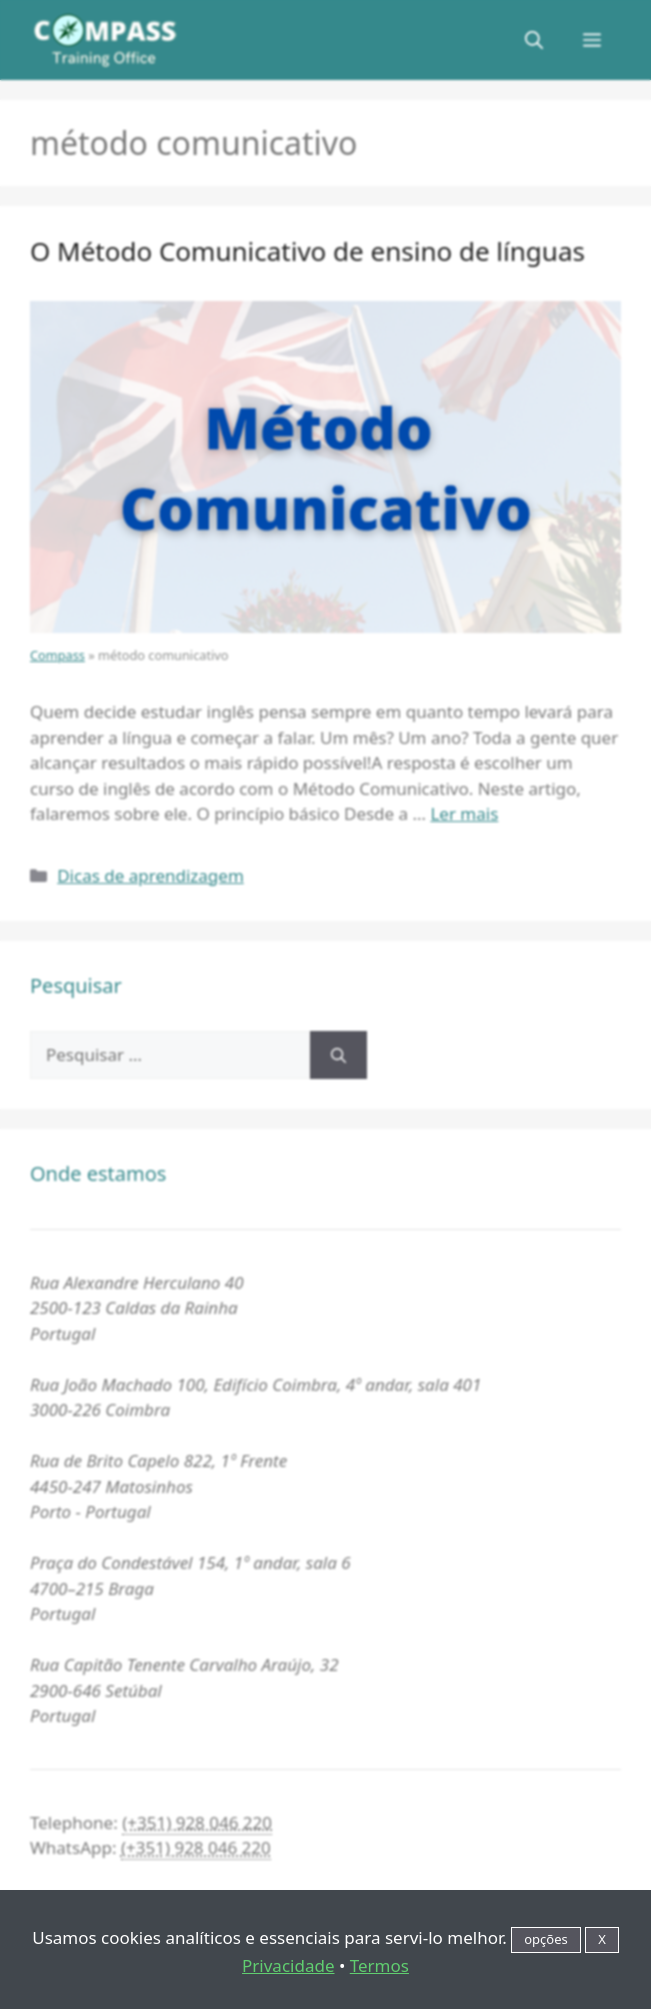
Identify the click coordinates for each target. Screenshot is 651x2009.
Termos (379, 1965)
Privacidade (288, 1965)
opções (546, 1939)
